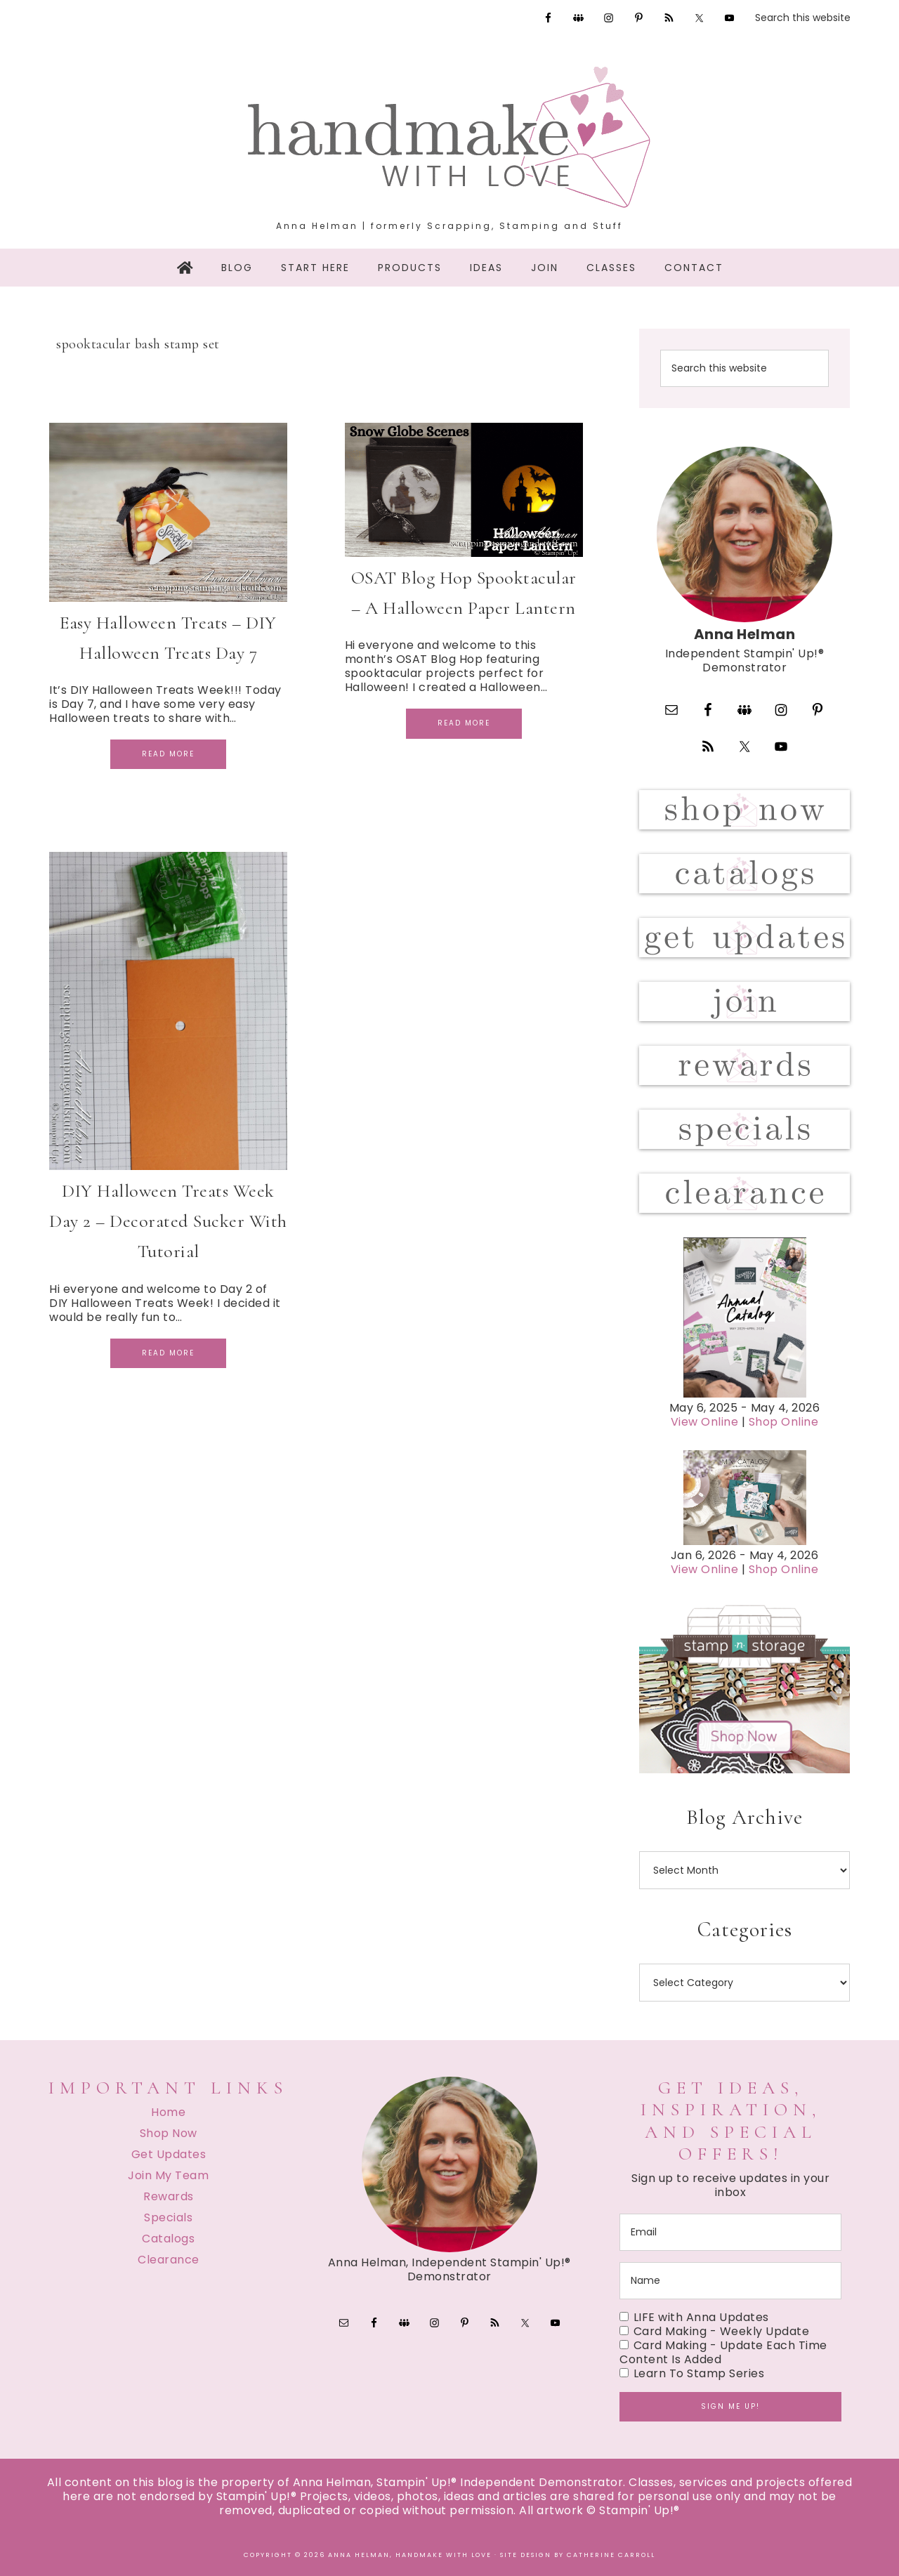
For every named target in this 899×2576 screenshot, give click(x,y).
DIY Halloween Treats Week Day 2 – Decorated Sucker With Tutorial (168, 1221)
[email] (730, 2232)
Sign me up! (730, 2406)
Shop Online (784, 1422)
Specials (168, 2217)
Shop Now (168, 2133)
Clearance (168, 2260)
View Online (705, 1422)
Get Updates (168, 2154)
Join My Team (168, 2175)
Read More (168, 754)
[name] (730, 2280)
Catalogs (168, 2238)
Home (168, 2112)
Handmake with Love (449, 137)
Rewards (168, 2196)
